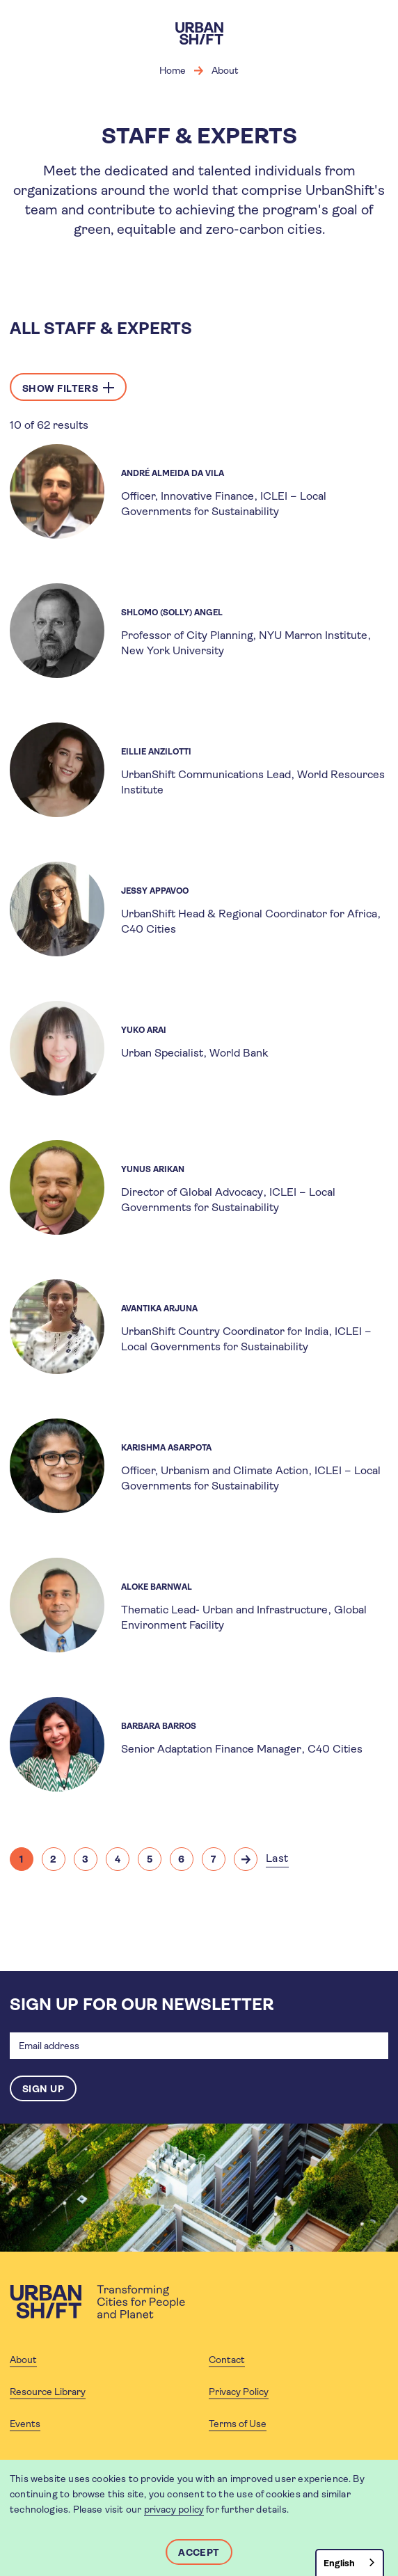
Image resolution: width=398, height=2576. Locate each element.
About (225, 70)
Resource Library (48, 2391)
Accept (199, 2552)
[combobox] (349, 2562)
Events (25, 2423)
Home (172, 70)
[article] (199, 491)
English (339, 2563)
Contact (227, 2359)
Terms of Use (237, 2423)
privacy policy (174, 2509)
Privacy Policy (239, 2391)
